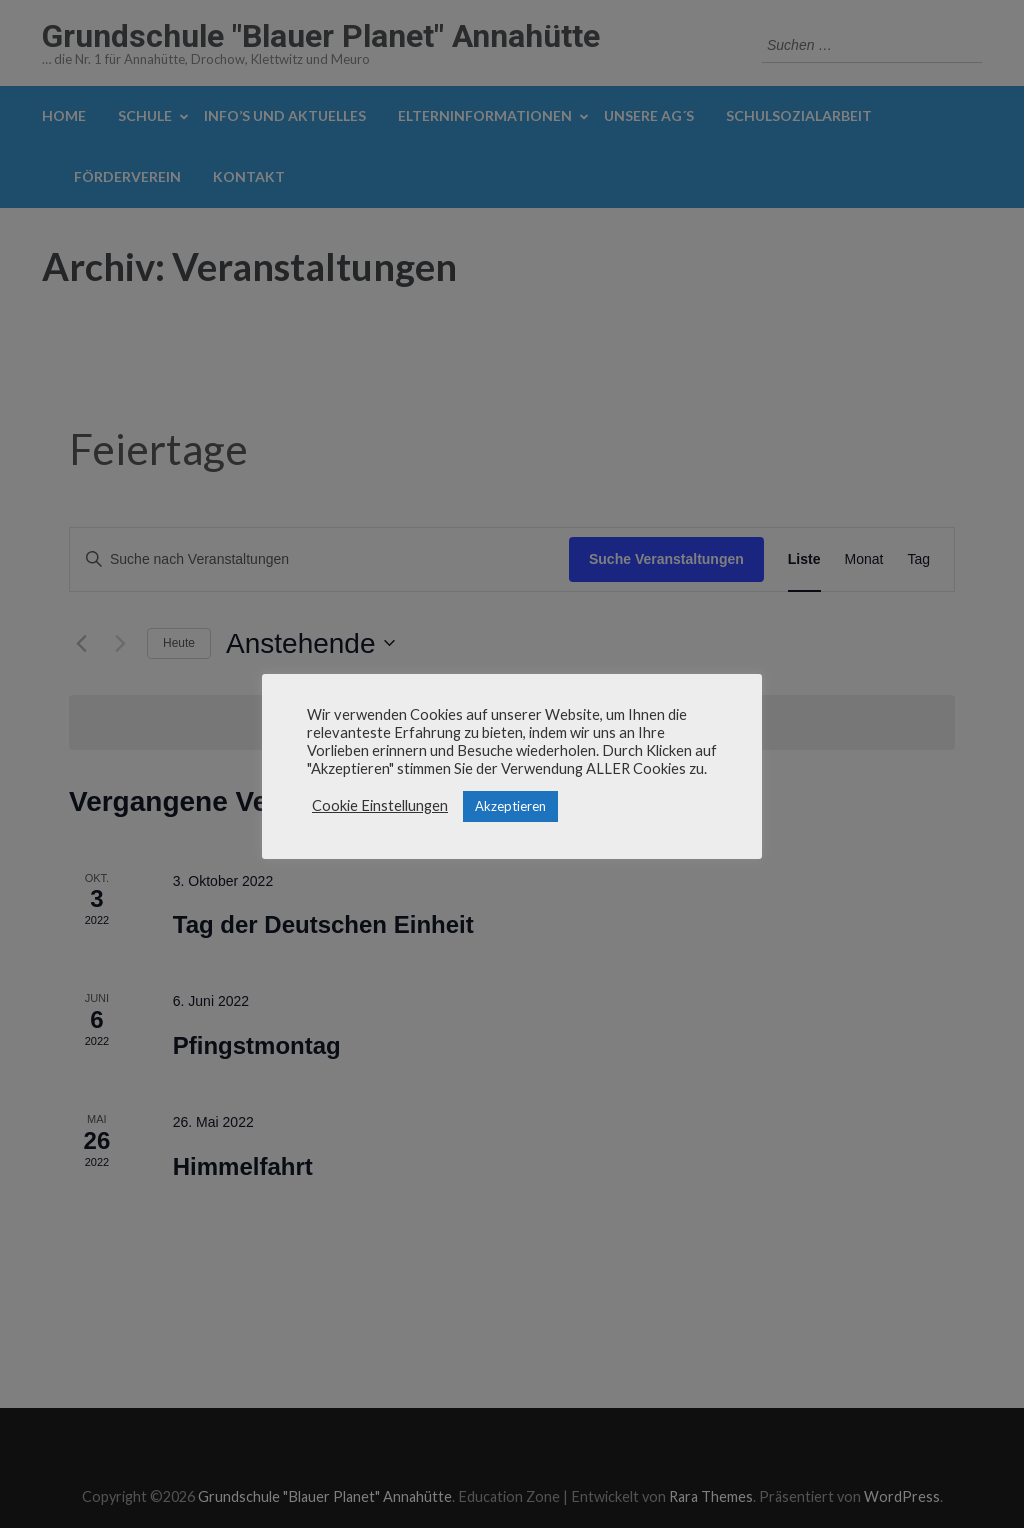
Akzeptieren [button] (510, 806)
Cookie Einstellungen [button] (380, 805)
